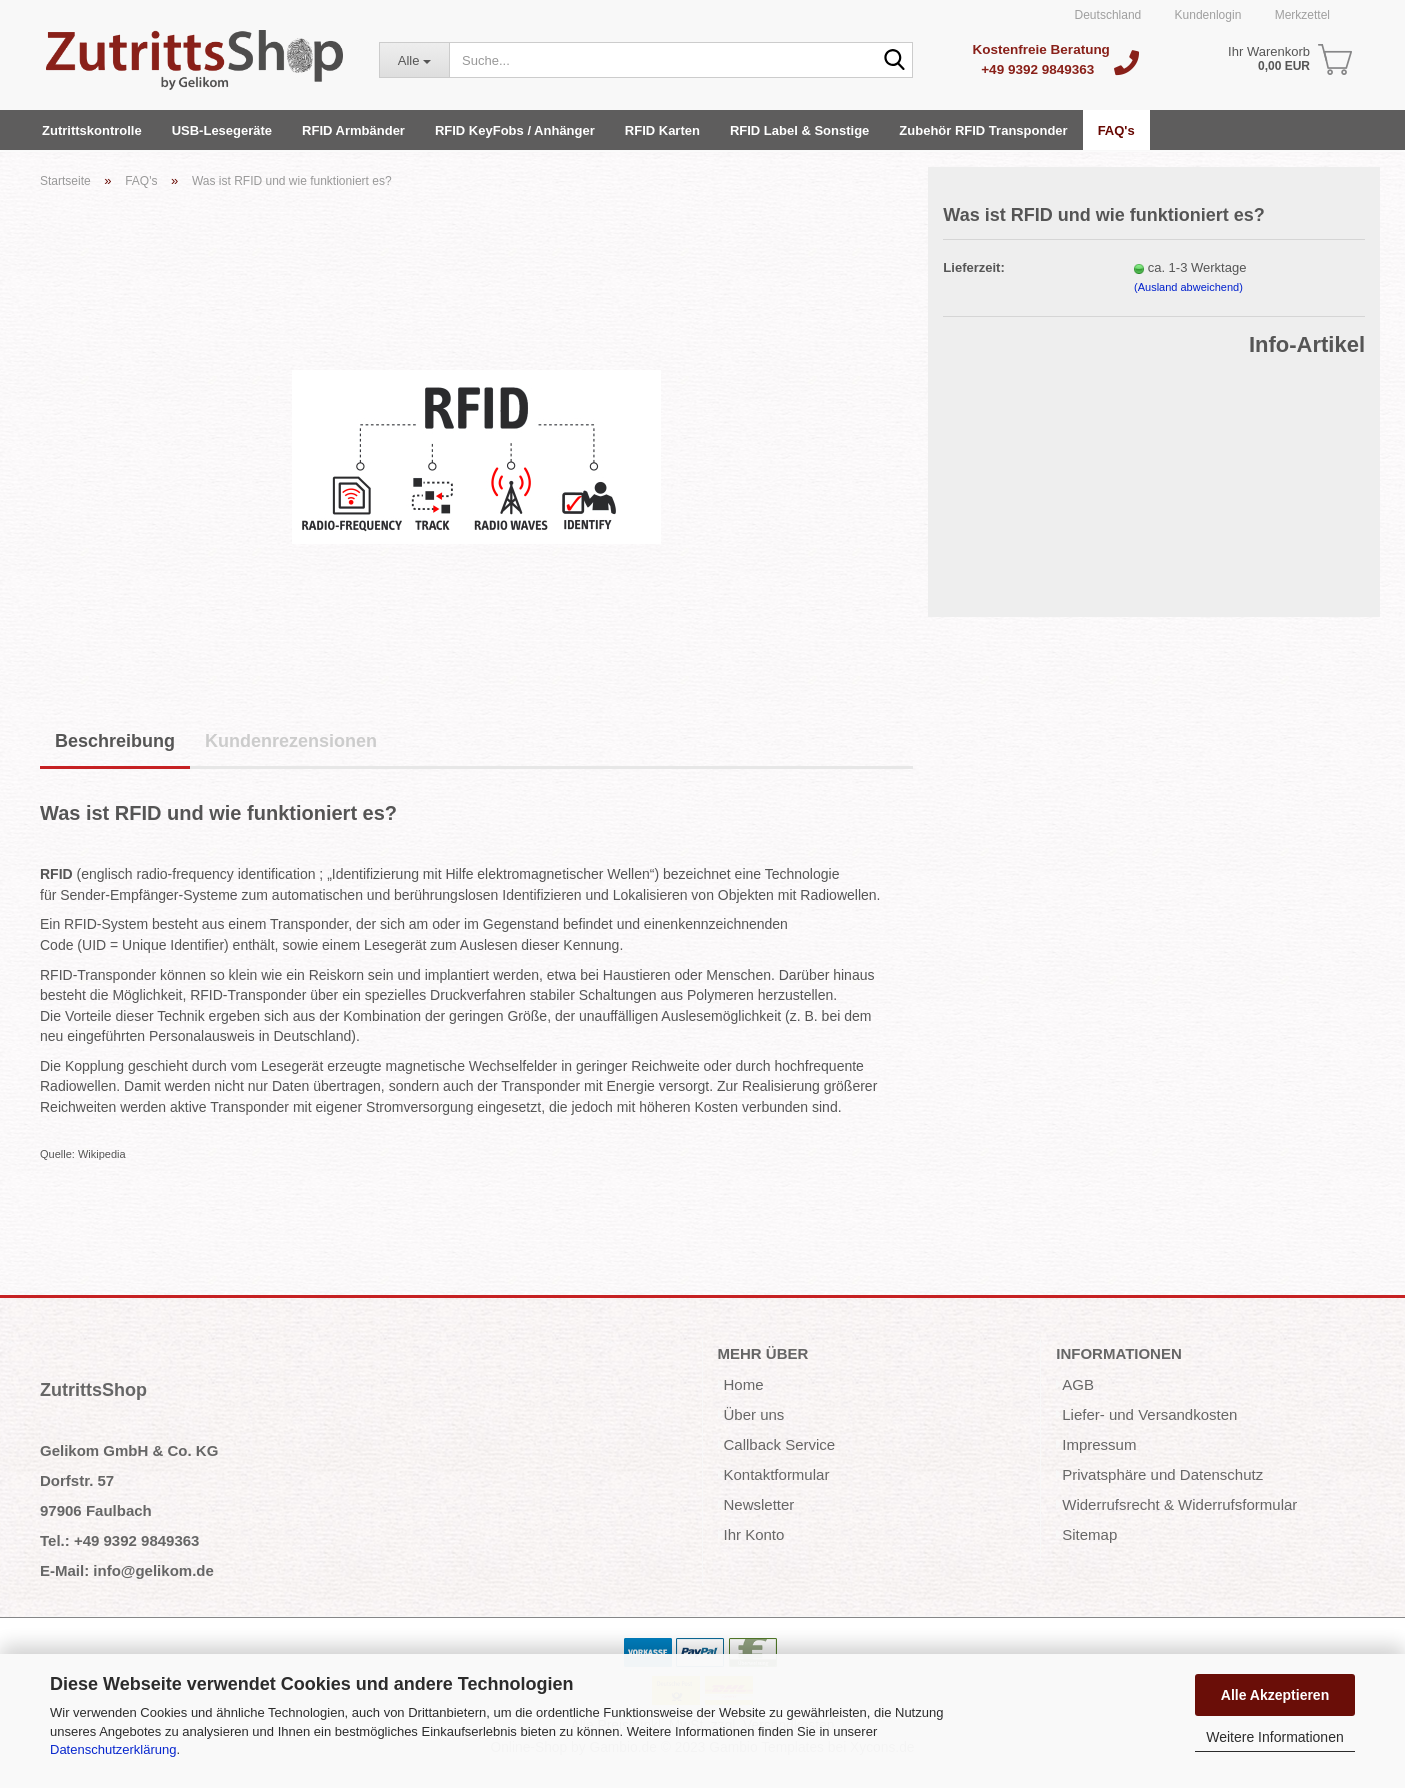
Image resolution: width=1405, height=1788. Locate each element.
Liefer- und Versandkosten (1149, 1414)
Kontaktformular (777, 1474)
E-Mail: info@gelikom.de (127, 1570)
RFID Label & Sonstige (799, 130)
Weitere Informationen (1274, 1737)
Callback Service (780, 1444)
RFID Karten (662, 130)
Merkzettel (1300, 15)
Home (744, 1384)
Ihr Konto (754, 1534)
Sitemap (1089, 1534)
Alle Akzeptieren (1275, 1695)
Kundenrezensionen (291, 741)
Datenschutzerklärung (113, 1749)
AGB (1078, 1384)
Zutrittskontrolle (92, 130)
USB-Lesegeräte (222, 130)
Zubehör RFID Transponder (983, 130)
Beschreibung (115, 741)
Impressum (1099, 1444)
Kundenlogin (1206, 15)
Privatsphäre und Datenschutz (1162, 1474)
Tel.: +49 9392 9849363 (119, 1540)
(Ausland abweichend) (1188, 287)
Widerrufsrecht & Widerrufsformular (1179, 1504)
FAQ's (1116, 130)
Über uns (754, 1414)
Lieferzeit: (973, 267)
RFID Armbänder (353, 130)
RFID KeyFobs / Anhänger (515, 130)
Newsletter (759, 1504)
